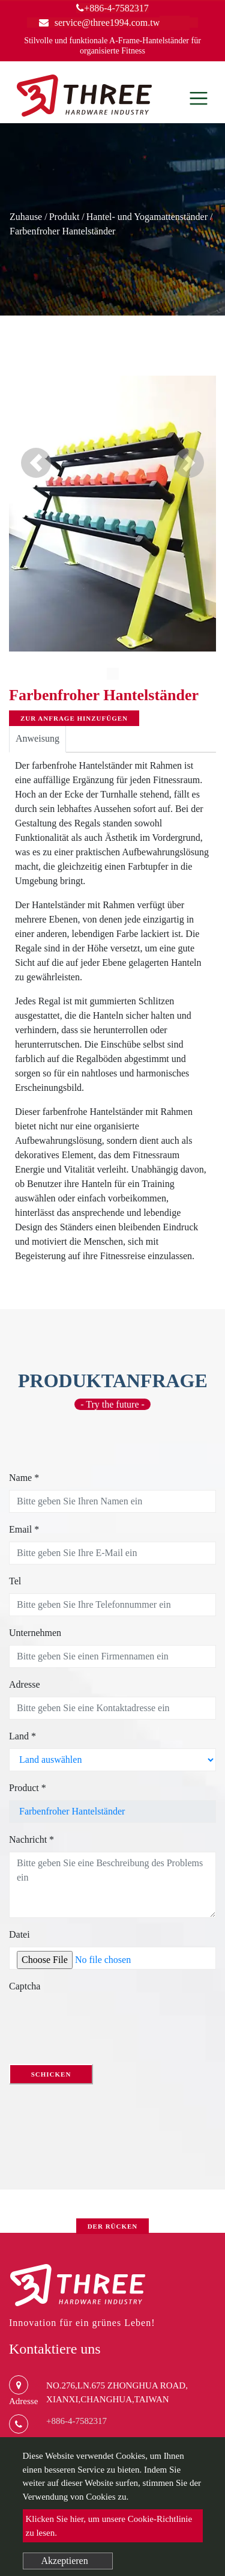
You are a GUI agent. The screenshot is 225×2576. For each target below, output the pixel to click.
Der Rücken (113, 2226)
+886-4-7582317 (112, 8)
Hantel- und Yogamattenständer (147, 217)
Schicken (51, 2074)
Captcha (24, 1986)
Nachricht (31, 1839)
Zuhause (26, 217)
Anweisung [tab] (37, 738)
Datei (19, 1934)
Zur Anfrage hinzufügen (74, 718)
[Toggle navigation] (198, 98)
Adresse (24, 1684)
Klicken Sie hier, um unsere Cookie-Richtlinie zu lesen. (109, 2526)
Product (27, 1788)
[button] (36, 463)
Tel (15, 1581)
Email (24, 1529)
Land (22, 1736)
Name (24, 1478)
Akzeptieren (64, 2561)
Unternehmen (35, 1633)
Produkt (64, 217)
